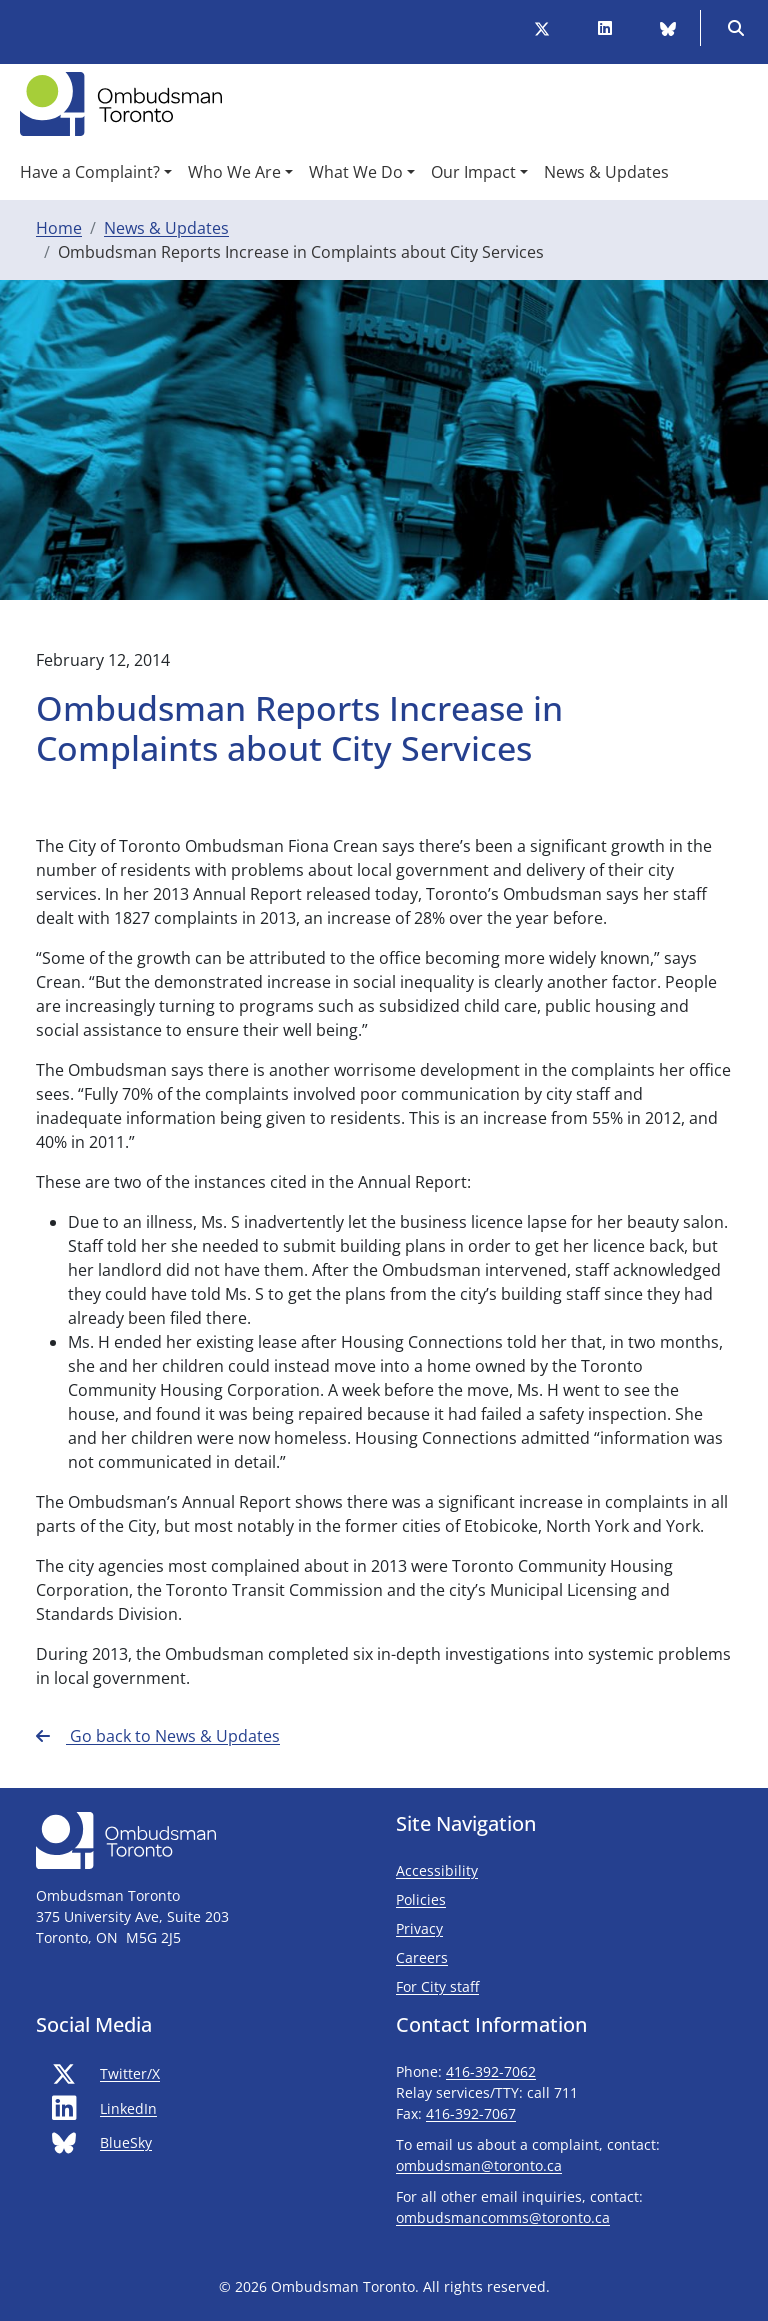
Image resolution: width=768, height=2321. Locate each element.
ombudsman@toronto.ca (479, 2165)
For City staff (496, 1986)
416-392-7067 (471, 2113)
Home (59, 228)
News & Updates (166, 228)
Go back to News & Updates (158, 1736)
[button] (96, 172)
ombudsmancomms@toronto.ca (503, 2217)
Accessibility (437, 1870)
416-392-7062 (491, 2071)
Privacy (419, 1928)
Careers (422, 1957)
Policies (421, 1899)
